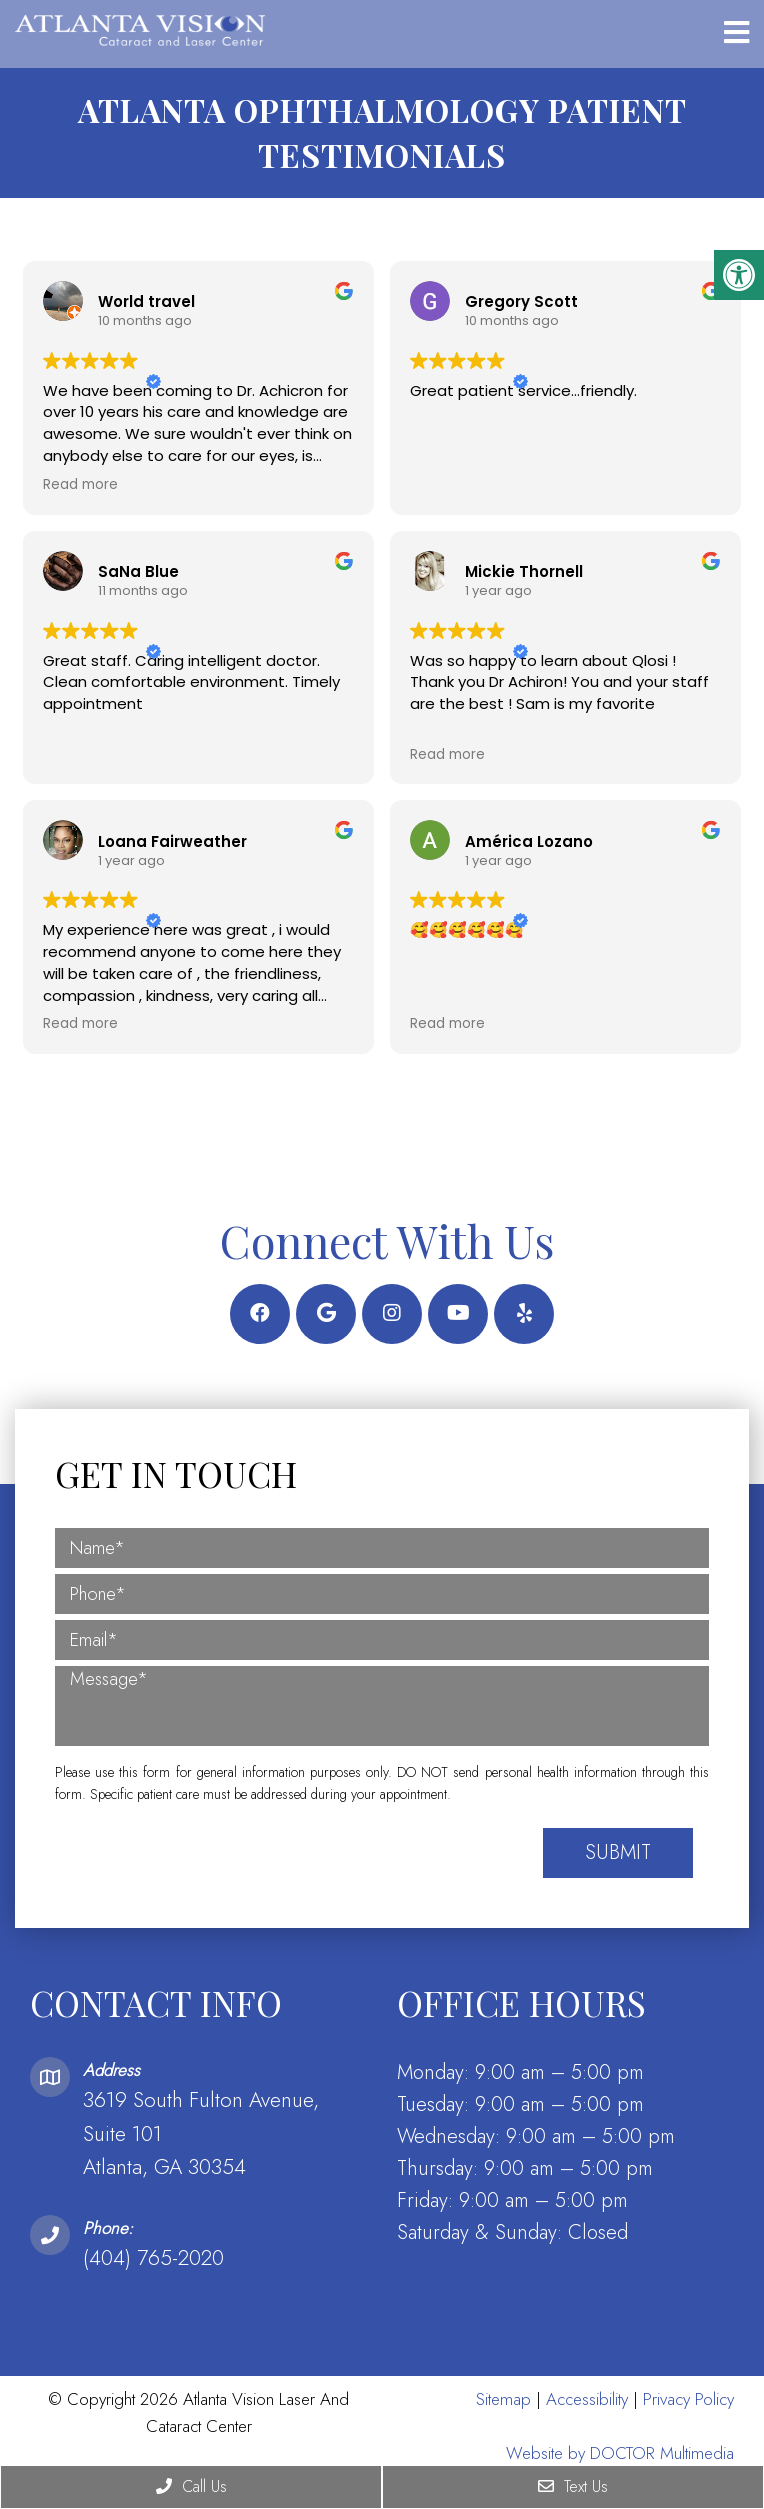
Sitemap (503, 2397)
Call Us (191, 2486)
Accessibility (587, 2397)
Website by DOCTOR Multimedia (620, 2451)
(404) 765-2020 (153, 2256)
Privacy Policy (688, 2397)
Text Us (573, 2486)
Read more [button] (80, 483)
